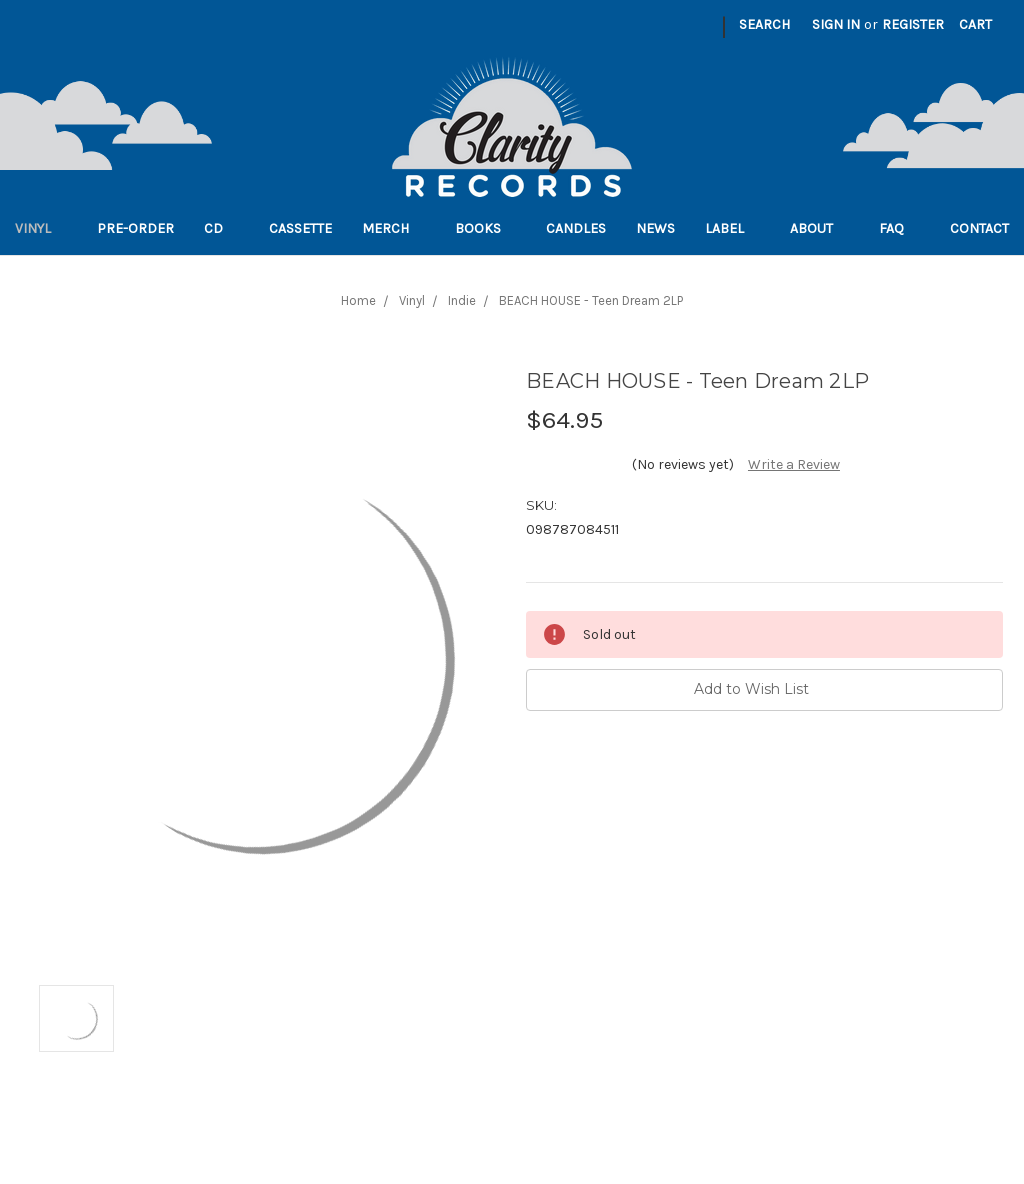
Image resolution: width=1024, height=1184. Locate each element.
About (819, 228)
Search (764, 24)
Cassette (300, 228)
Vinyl (41, 228)
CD (221, 228)
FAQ (899, 228)
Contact (979, 228)
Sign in (836, 24)
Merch (393, 228)
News (655, 228)
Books (486, 228)
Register (913, 24)
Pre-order (135, 228)
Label (732, 228)
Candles (576, 228)
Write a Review (794, 464)
